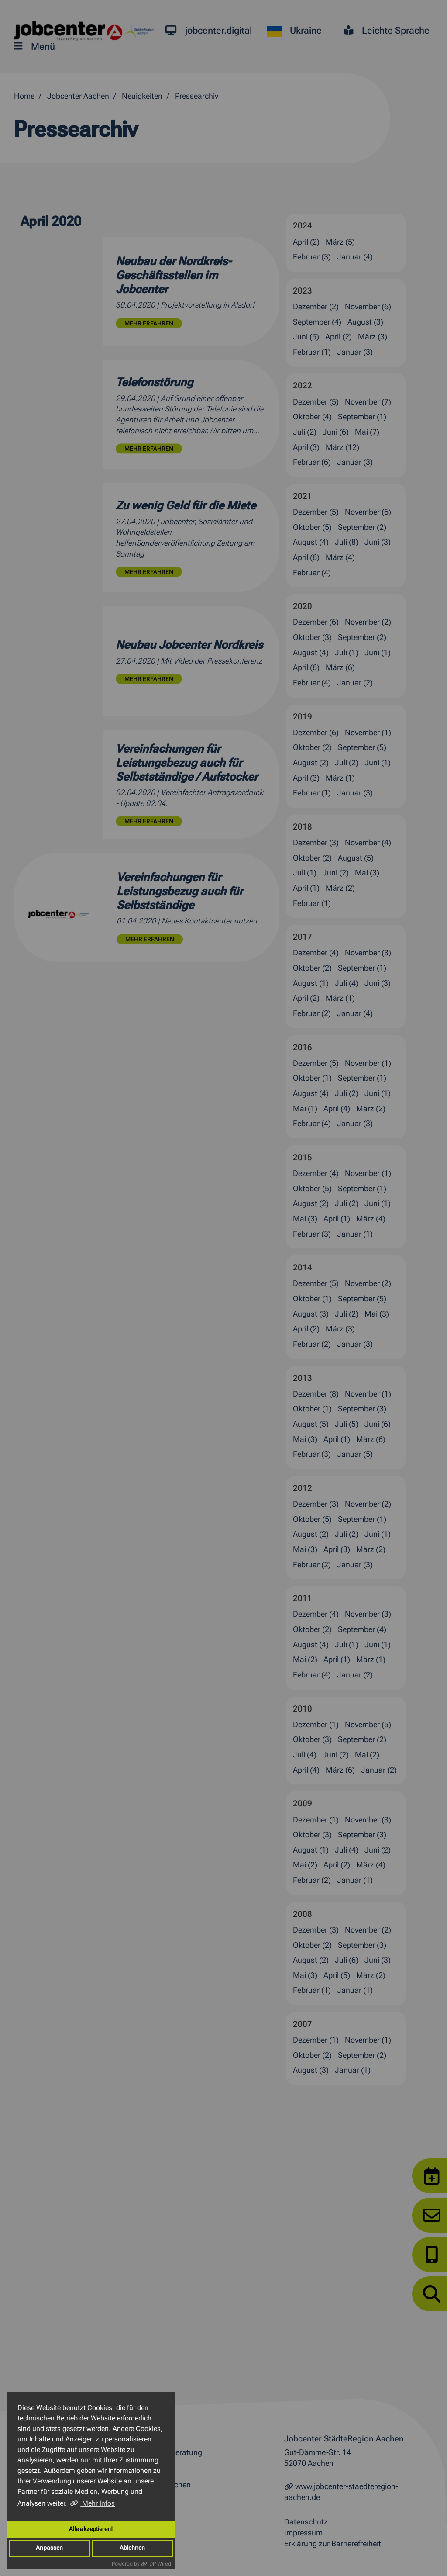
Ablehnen (132, 2548)
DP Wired (160, 2564)
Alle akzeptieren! (91, 2529)
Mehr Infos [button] (97, 2503)
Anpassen (49, 2548)
